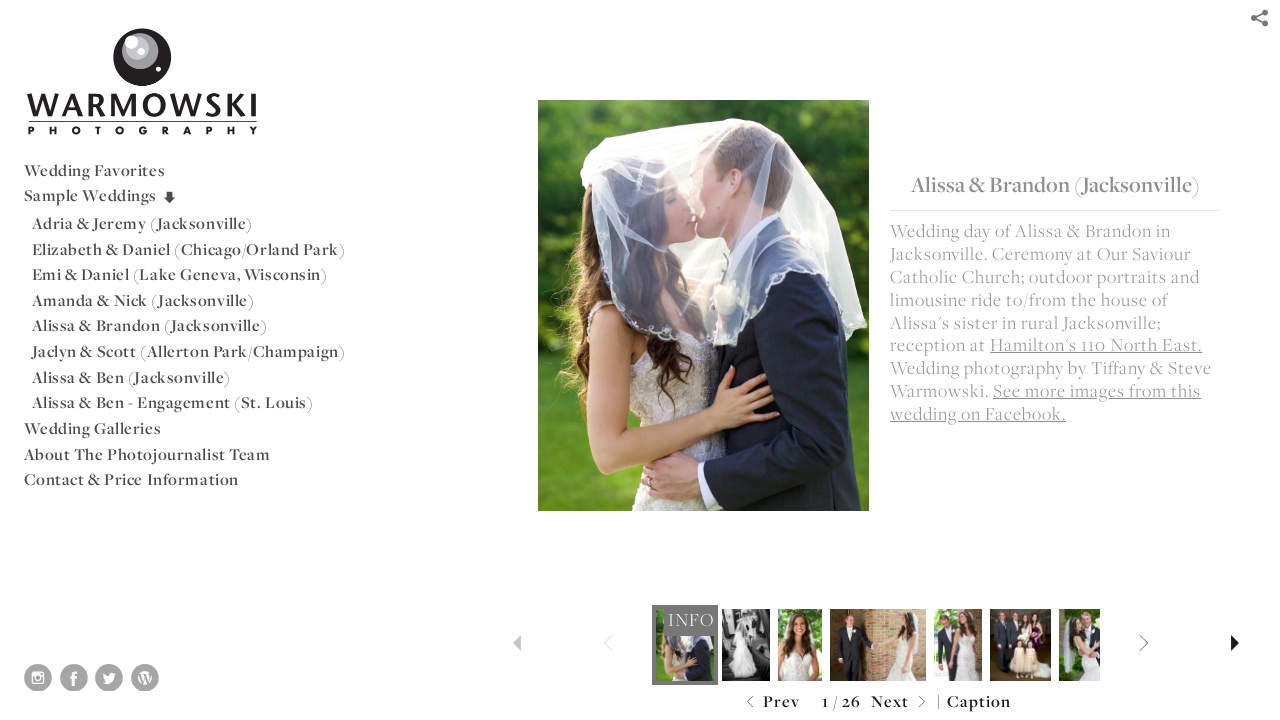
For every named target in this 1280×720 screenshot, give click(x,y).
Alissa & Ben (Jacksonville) (131, 377)
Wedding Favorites (95, 170)
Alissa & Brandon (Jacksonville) (150, 325)
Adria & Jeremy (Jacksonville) (143, 223)
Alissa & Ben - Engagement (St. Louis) (173, 402)
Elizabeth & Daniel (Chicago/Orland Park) (189, 249)
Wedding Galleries (93, 428)
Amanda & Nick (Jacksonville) (143, 300)
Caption (979, 701)
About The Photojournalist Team (147, 454)
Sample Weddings (101, 195)
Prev (770, 702)
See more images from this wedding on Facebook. (1045, 402)
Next (901, 702)
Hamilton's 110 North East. (1096, 344)
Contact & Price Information (131, 479)
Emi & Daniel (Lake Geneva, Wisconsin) (180, 274)
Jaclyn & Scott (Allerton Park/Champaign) (189, 351)
